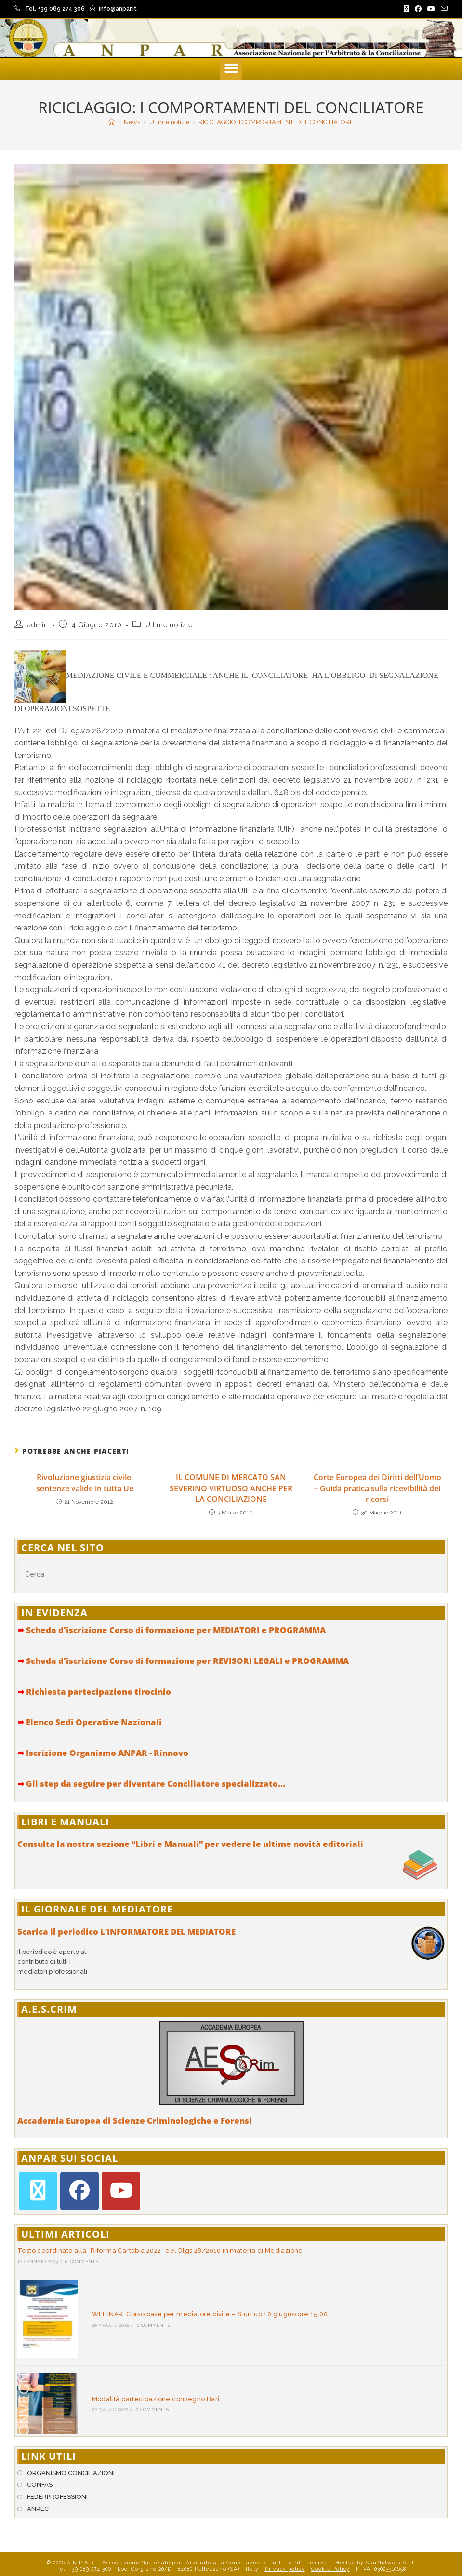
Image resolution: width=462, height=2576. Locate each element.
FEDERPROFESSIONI (57, 2481)
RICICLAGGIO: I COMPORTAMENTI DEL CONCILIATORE (276, 122)
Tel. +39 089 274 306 (55, 8)
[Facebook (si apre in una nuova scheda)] (418, 9)
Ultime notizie (168, 625)
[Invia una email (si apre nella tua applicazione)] (443, 9)
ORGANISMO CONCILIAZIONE (72, 2457)
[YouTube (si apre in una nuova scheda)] (431, 9)
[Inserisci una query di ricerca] (231, 1574)
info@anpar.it (118, 8)
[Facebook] (79, 2191)
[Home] (111, 122)
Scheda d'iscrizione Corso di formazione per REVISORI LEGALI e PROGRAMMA (183, 1660)
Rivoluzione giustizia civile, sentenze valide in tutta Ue (84, 1482)
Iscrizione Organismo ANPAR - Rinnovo (102, 1752)
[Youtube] (121, 2191)
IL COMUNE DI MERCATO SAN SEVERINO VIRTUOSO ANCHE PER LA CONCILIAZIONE (231, 1488)
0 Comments (81, 2261)
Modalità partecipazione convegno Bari (148, 2386)
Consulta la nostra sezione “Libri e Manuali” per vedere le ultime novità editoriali (190, 1843)
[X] (38, 2191)
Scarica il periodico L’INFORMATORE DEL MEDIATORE (126, 1931)
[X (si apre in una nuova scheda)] (406, 9)
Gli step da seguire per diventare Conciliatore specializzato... (151, 1783)
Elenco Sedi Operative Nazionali (89, 1721)
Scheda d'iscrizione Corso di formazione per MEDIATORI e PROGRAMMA (171, 1629)
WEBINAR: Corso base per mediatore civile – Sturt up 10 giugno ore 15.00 (202, 2309)
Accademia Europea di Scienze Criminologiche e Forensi (134, 2120)
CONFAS (40, 2469)
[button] (231, 69)
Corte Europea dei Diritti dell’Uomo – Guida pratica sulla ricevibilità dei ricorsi (377, 1488)
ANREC (38, 2493)
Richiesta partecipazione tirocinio (94, 1691)
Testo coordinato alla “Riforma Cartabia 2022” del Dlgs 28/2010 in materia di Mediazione (160, 2250)
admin (37, 625)
